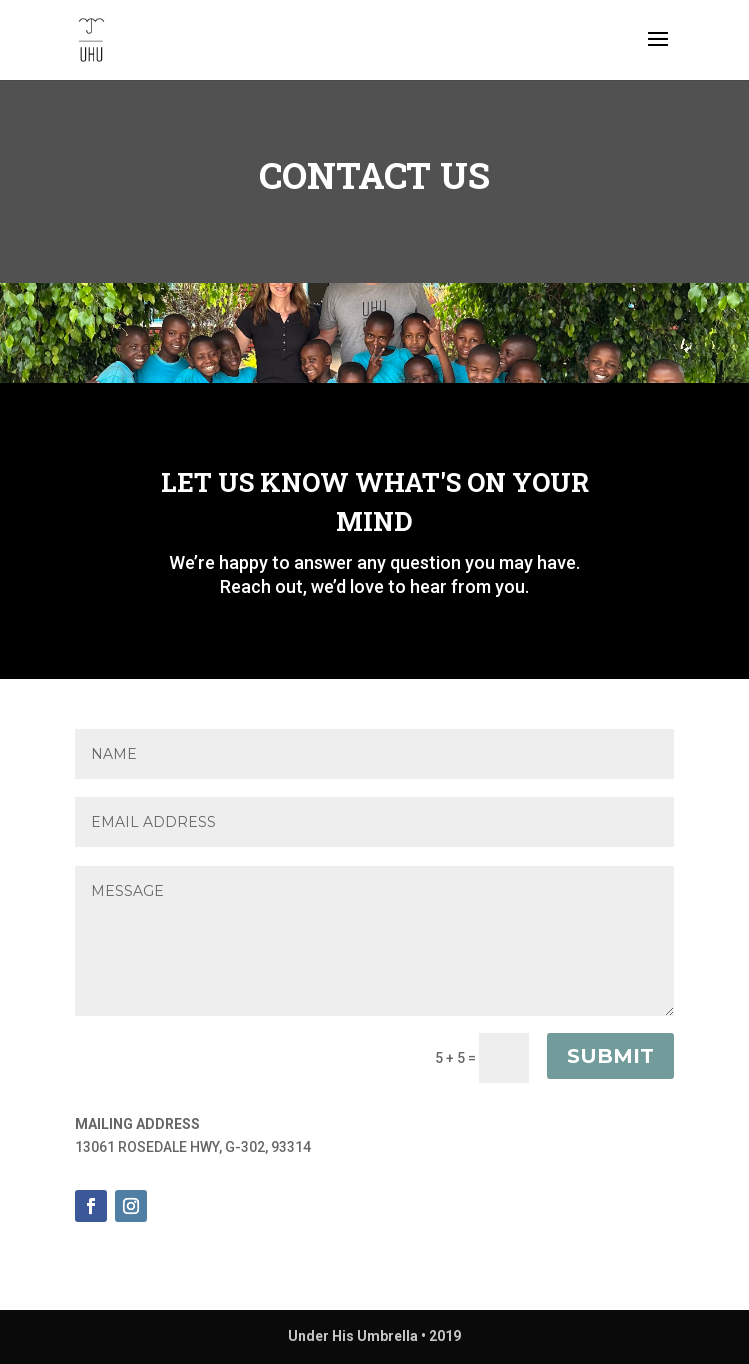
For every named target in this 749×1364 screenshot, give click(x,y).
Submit (610, 1056)
